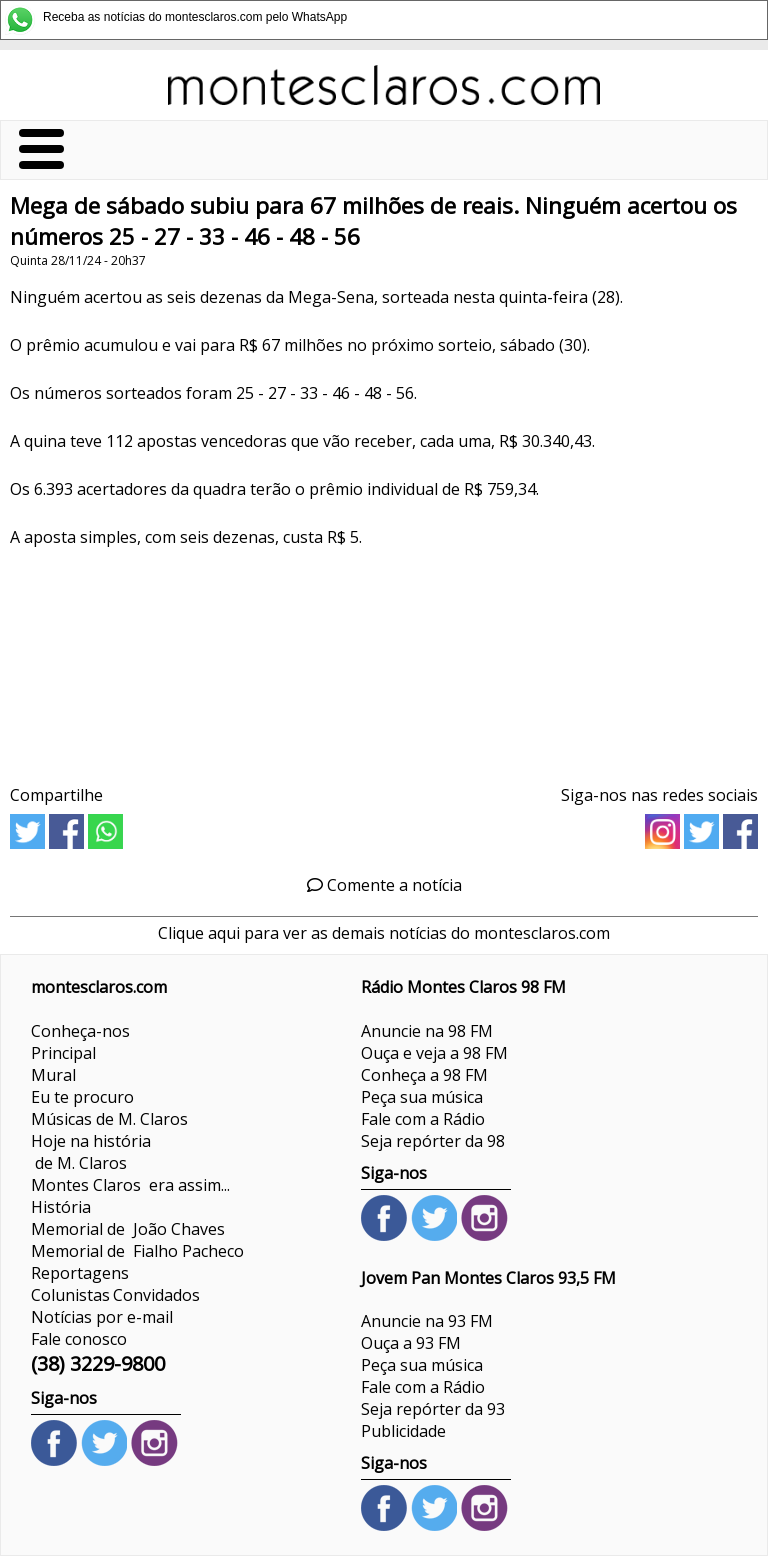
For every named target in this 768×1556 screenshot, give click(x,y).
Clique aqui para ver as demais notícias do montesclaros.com (384, 933)
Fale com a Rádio (423, 1119)
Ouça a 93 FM (411, 1343)
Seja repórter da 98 (433, 1141)
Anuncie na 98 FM (427, 1031)
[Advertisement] (384, 659)
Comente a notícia (384, 885)
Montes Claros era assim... (130, 1185)
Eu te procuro (82, 1097)
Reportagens (80, 1273)
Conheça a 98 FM (424, 1075)
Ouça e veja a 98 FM (434, 1053)
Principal (63, 1053)
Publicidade (403, 1431)
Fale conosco (79, 1339)
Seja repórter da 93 (433, 1409)
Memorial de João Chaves (128, 1229)
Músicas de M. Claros (109, 1119)
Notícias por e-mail (102, 1317)
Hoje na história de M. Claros (91, 1152)
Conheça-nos (80, 1031)
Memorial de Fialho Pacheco (137, 1251)
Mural (53, 1075)
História (61, 1207)
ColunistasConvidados (115, 1295)
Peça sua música (422, 1097)
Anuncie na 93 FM (427, 1321)
